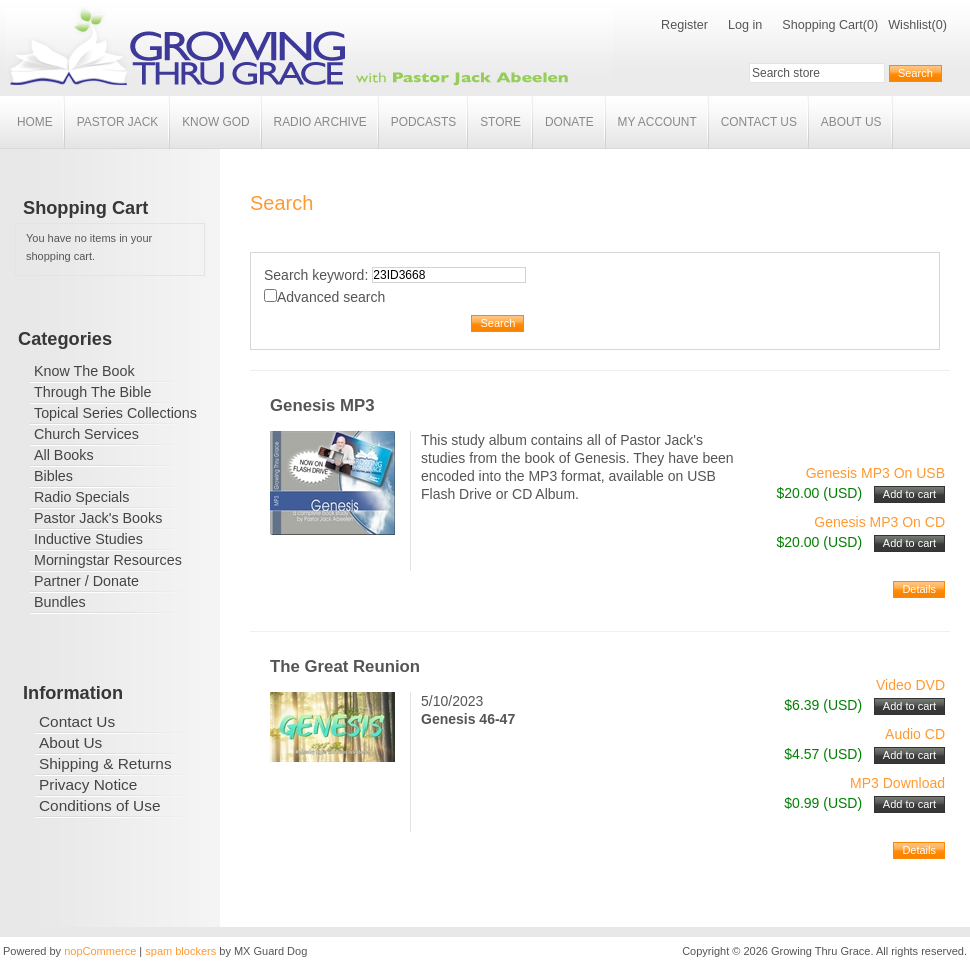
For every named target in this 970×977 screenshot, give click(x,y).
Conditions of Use (99, 805)
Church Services (86, 434)
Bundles (60, 602)
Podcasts (423, 122)
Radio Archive (320, 122)
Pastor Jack (118, 122)
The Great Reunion (345, 666)
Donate (569, 122)
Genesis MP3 (322, 405)
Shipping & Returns (105, 763)
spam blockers (180, 951)
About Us (851, 122)
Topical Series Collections (115, 413)
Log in (745, 25)
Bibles (53, 476)
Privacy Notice (88, 784)
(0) (870, 25)
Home (35, 122)
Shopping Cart (822, 25)
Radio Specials (81, 497)
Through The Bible (92, 392)
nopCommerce (100, 951)
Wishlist (909, 25)
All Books (64, 455)
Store (500, 122)
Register (684, 25)
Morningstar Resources (108, 560)
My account (657, 122)
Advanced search (331, 297)
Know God (215, 122)
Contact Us (759, 122)
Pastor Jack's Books (98, 518)
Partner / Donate (86, 581)
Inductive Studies (88, 539)
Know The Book (84, 371)
